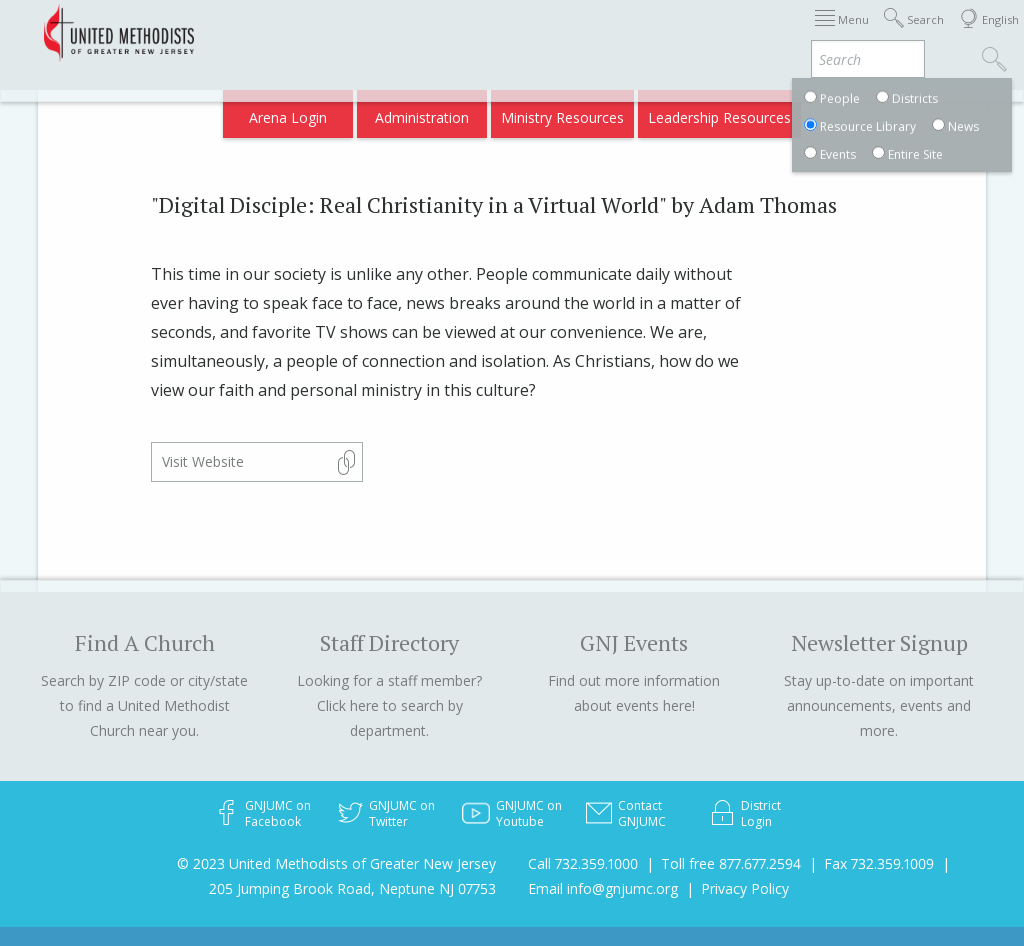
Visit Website (203, 461)
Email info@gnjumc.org (603, 888)
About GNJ (674, 32)
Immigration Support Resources (519, 32)
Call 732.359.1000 (583, 863)
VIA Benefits (764, 111)
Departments (840, 32)
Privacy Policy (745, 888)
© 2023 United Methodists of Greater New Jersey (336, 863)
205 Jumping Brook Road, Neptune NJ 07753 (352, 888)
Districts (752, 32)
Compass (852, 111)
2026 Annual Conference (318, 32)
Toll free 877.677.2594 (731, 863)
